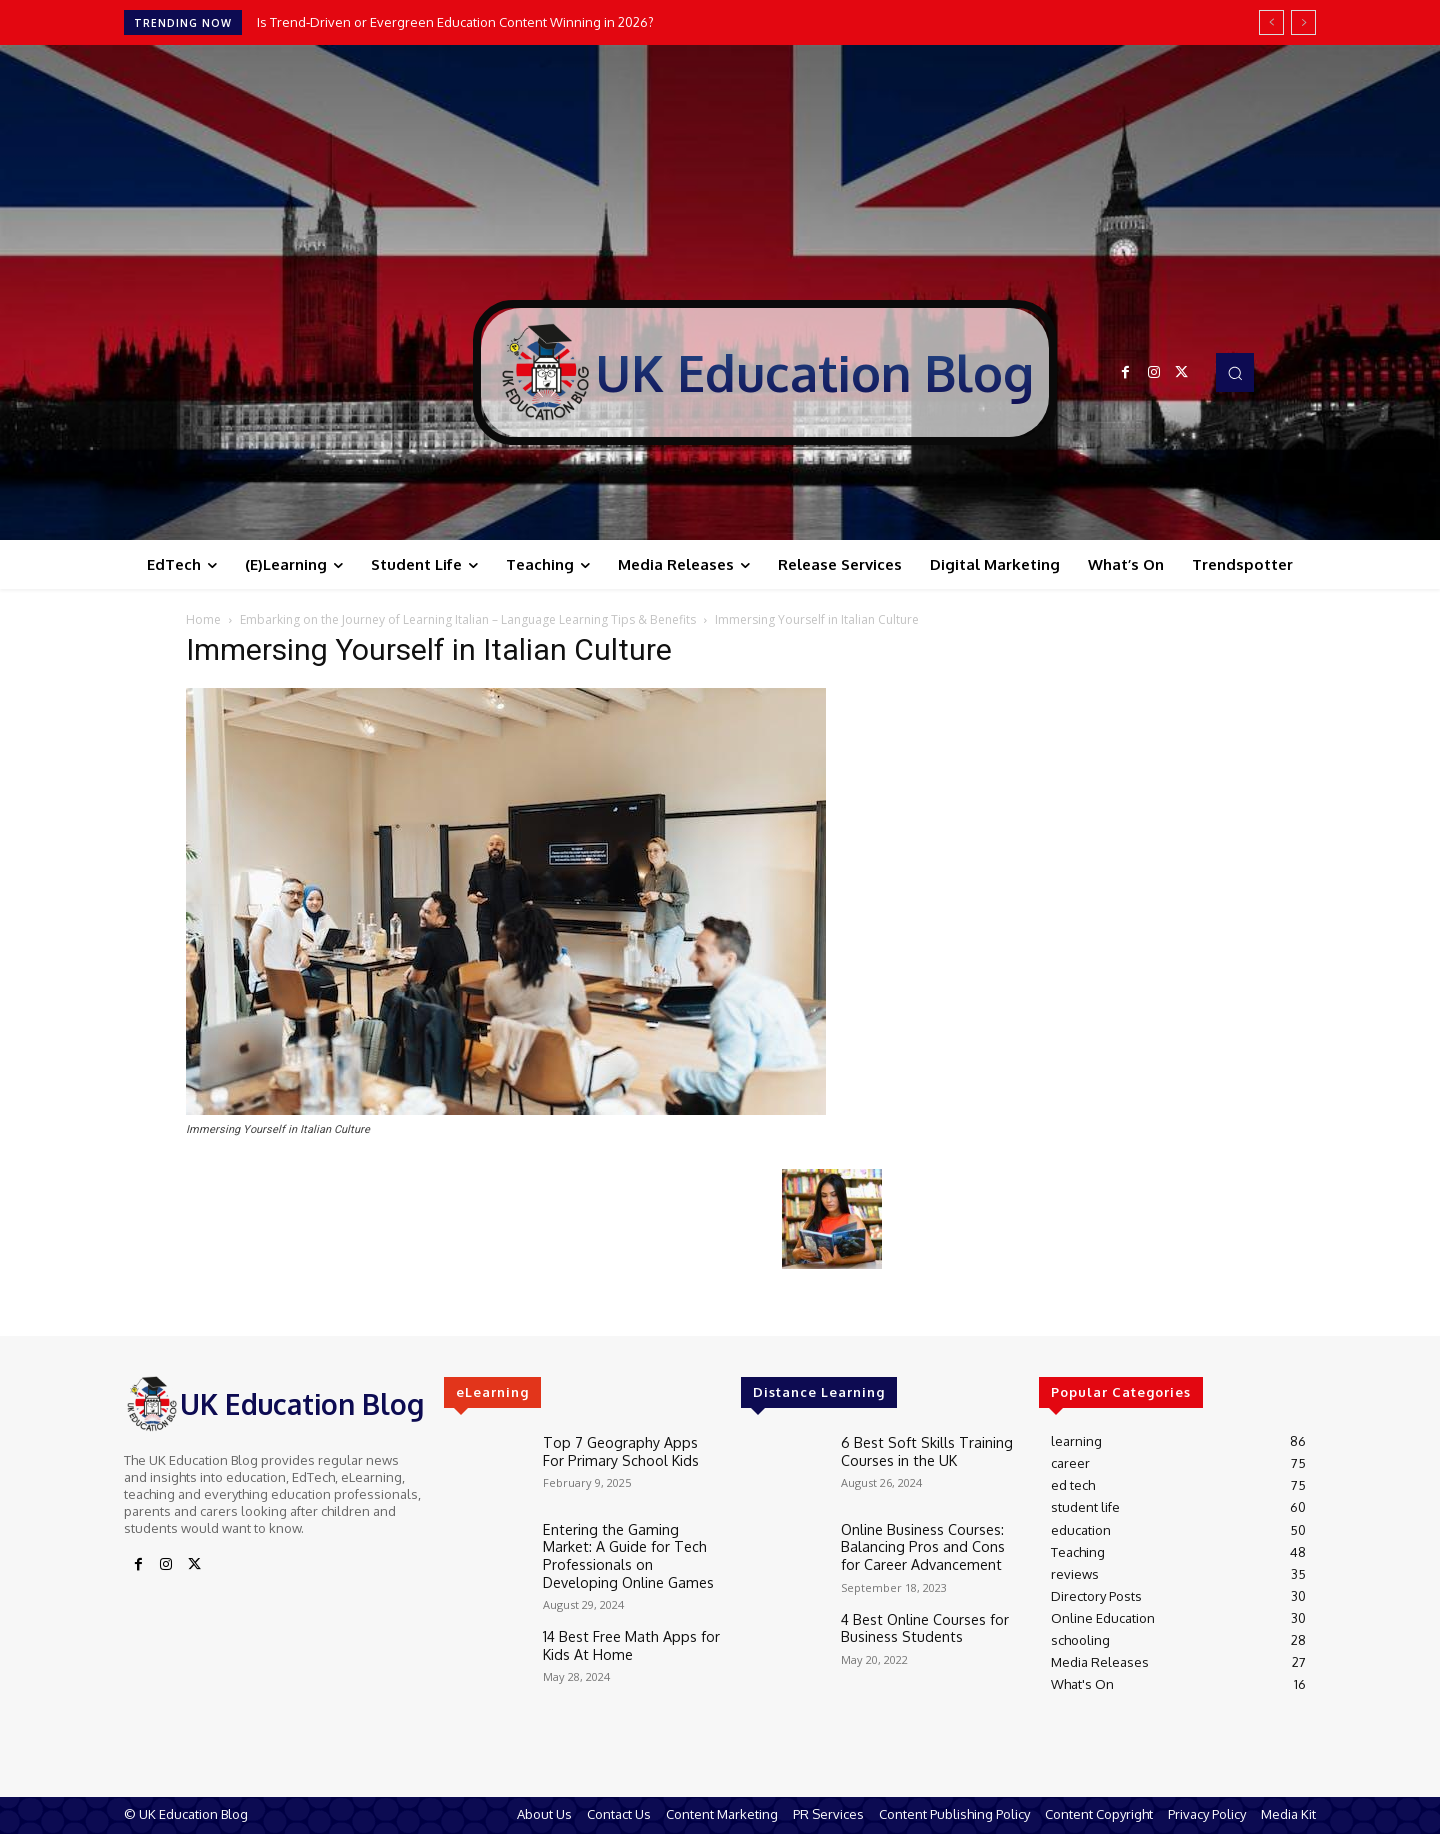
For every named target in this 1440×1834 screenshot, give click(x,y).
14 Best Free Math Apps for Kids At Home (621, 1635)
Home (203, 619)
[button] (1235, 372)
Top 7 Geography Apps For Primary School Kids (622, 1449)
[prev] (1271, 22)
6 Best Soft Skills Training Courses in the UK (917, 1449)
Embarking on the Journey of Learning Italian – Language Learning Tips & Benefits (468, 619)
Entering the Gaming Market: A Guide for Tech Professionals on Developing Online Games (631, 1551)
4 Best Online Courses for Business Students (919, 1622)
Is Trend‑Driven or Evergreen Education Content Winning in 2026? (455, 22)
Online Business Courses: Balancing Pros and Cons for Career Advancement (925, 1543)
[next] (1303, 22)
